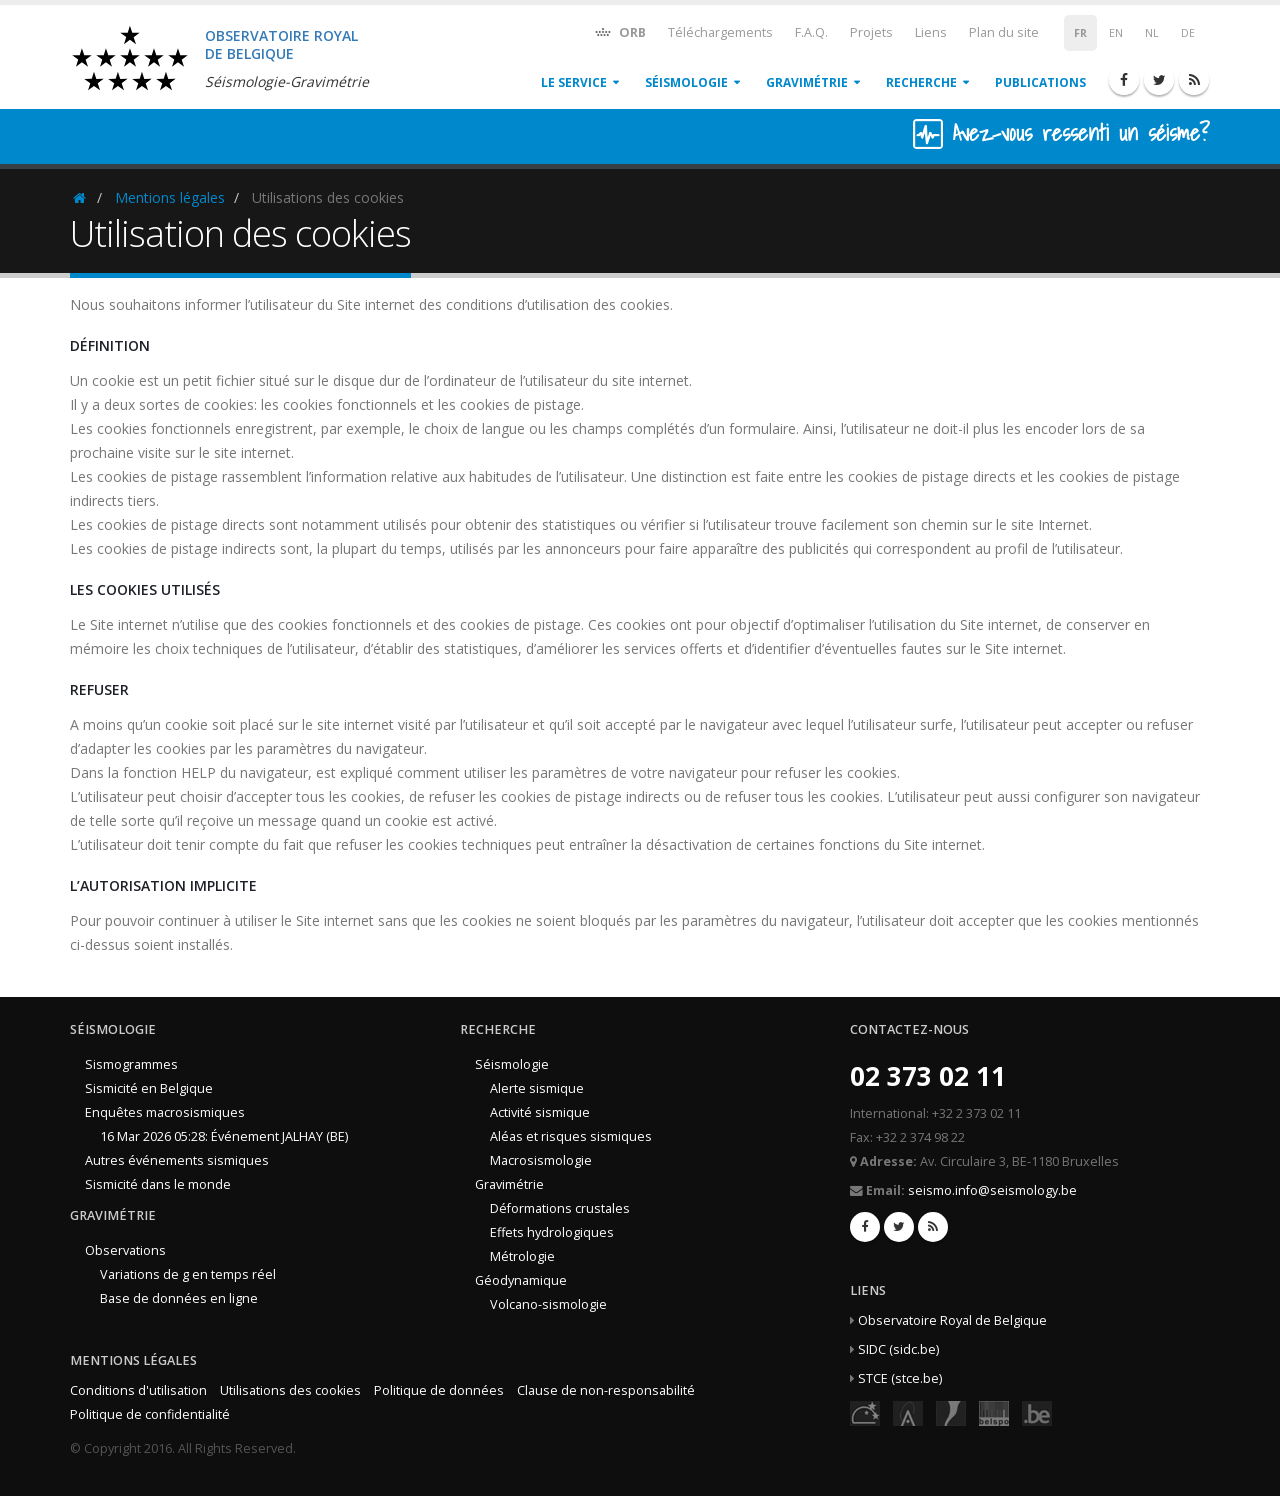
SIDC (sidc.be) (898, 1349)
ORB (619, 31)
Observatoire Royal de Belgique (952, 1320)
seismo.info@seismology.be (992, 1190)
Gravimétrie (807, 82)
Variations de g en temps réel (188, 1274)
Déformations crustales (560, 1208)
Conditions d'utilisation (138, 1390)
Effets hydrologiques (552, 1232)
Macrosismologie (541, 1160)
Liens (931, 32)
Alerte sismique (537, 1088)
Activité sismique (540, 1112)
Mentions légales (170, 197)
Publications (1040, 82)
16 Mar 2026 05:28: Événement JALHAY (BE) (224, 1136)
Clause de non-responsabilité (606, 1390)
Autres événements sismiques (177, 1160)
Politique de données (439, 1390)
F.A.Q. (811, 32)
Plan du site (1004, 32)
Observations (125, 1250)
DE (1188, 33)
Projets (871, 32)
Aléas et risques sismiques (571, 1136)
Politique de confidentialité (150, 1414)
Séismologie (686, 82)
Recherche (921, 82)
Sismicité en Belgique (149, 1088)
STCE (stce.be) (900, 1378)
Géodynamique (521, 1280)
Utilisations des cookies (290, 1390)
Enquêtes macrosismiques (165, 1112)
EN (1116, 33)
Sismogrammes (131, 1064)
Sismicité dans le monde (158, 1184)
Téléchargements (720, 32)
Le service (574, 82)
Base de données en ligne (179, 1298)
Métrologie (522, 1256)
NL (1152, 33)
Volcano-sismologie (548, 1304)
